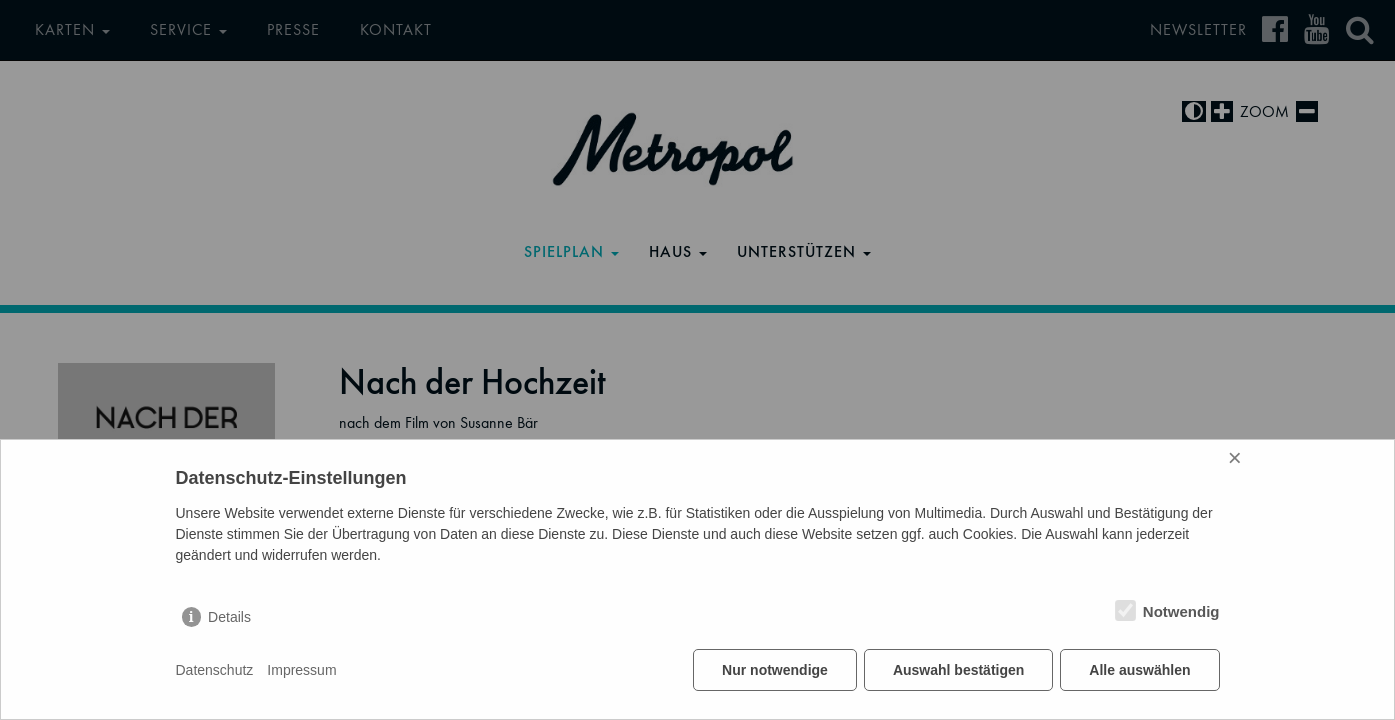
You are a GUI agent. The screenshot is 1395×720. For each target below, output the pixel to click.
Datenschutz (215, 670)
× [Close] (1235, 457)
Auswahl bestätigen (958, 670)
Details (229, 617)
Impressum (301, 670)
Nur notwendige (775, 670)
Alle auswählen (1139, 670)
